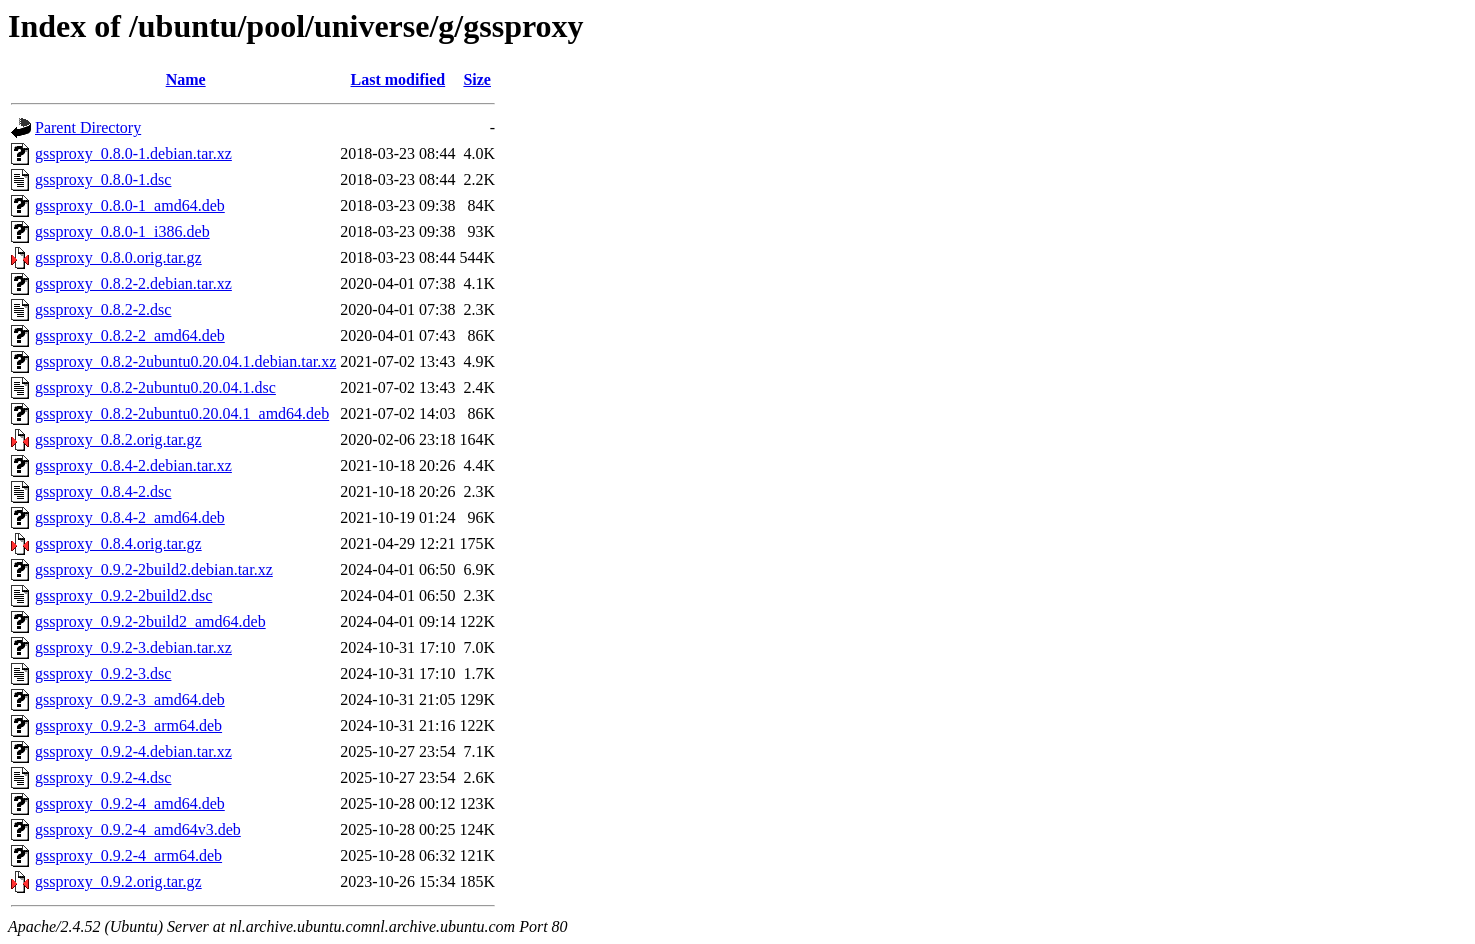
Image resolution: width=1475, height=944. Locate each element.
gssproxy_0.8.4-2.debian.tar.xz (133, 465)
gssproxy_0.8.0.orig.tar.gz (118, 257)
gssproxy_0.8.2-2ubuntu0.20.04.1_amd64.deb (182, 413)
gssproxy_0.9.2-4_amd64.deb (130, 803)
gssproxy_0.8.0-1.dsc (103, 179)
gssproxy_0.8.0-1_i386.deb (122, 231)
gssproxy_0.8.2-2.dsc (103, 309)
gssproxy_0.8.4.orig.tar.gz (118, 543)
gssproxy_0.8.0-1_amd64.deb (130, 205)
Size (477, 79)
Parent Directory (88, 127)
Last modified (398, 79)
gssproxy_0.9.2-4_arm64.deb (128, 855)
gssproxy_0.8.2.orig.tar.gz (118, 439)
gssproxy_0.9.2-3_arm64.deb (128, 725)
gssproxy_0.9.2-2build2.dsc (123, 595)
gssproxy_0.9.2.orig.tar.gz (118, 881)
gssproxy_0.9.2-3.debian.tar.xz (133, 647)
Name (186, 79)
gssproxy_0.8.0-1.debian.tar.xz (133, 153)
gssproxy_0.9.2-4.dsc (103, 777)
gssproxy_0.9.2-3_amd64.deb (130, 699)
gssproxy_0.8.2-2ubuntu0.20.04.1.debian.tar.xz (185, 361)
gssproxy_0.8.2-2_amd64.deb (130, 335)
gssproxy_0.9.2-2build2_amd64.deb (150, 621)
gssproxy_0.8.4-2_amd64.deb (130, 517)
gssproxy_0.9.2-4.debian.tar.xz (133, 751)
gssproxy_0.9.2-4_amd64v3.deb (138, 829)
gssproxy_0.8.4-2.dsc (103, 491)
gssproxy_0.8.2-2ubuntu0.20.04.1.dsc (155, 387)
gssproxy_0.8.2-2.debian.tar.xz (133, 283)
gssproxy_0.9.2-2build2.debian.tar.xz (154, 569)
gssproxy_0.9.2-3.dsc (103, 673)
